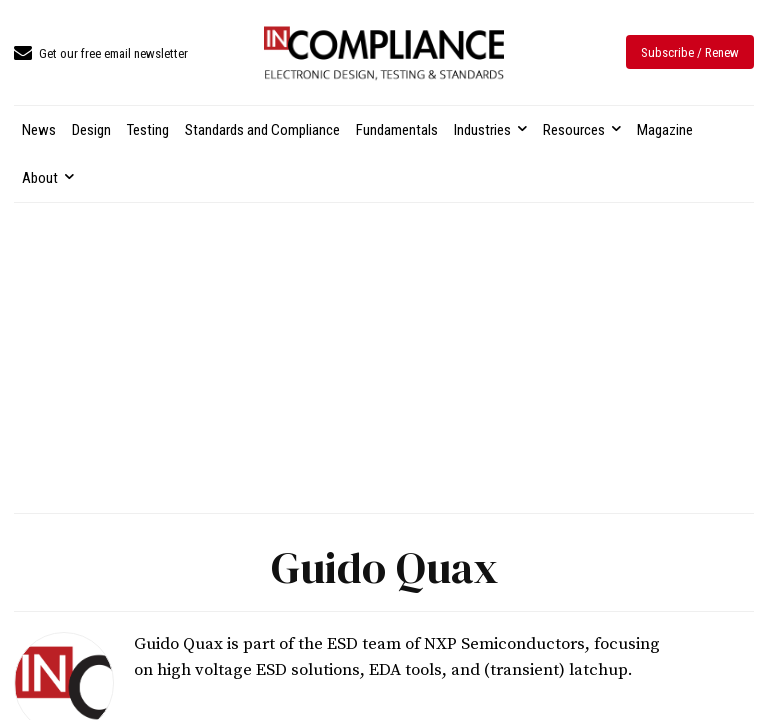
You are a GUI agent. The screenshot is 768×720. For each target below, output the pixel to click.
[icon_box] (101, 54)
